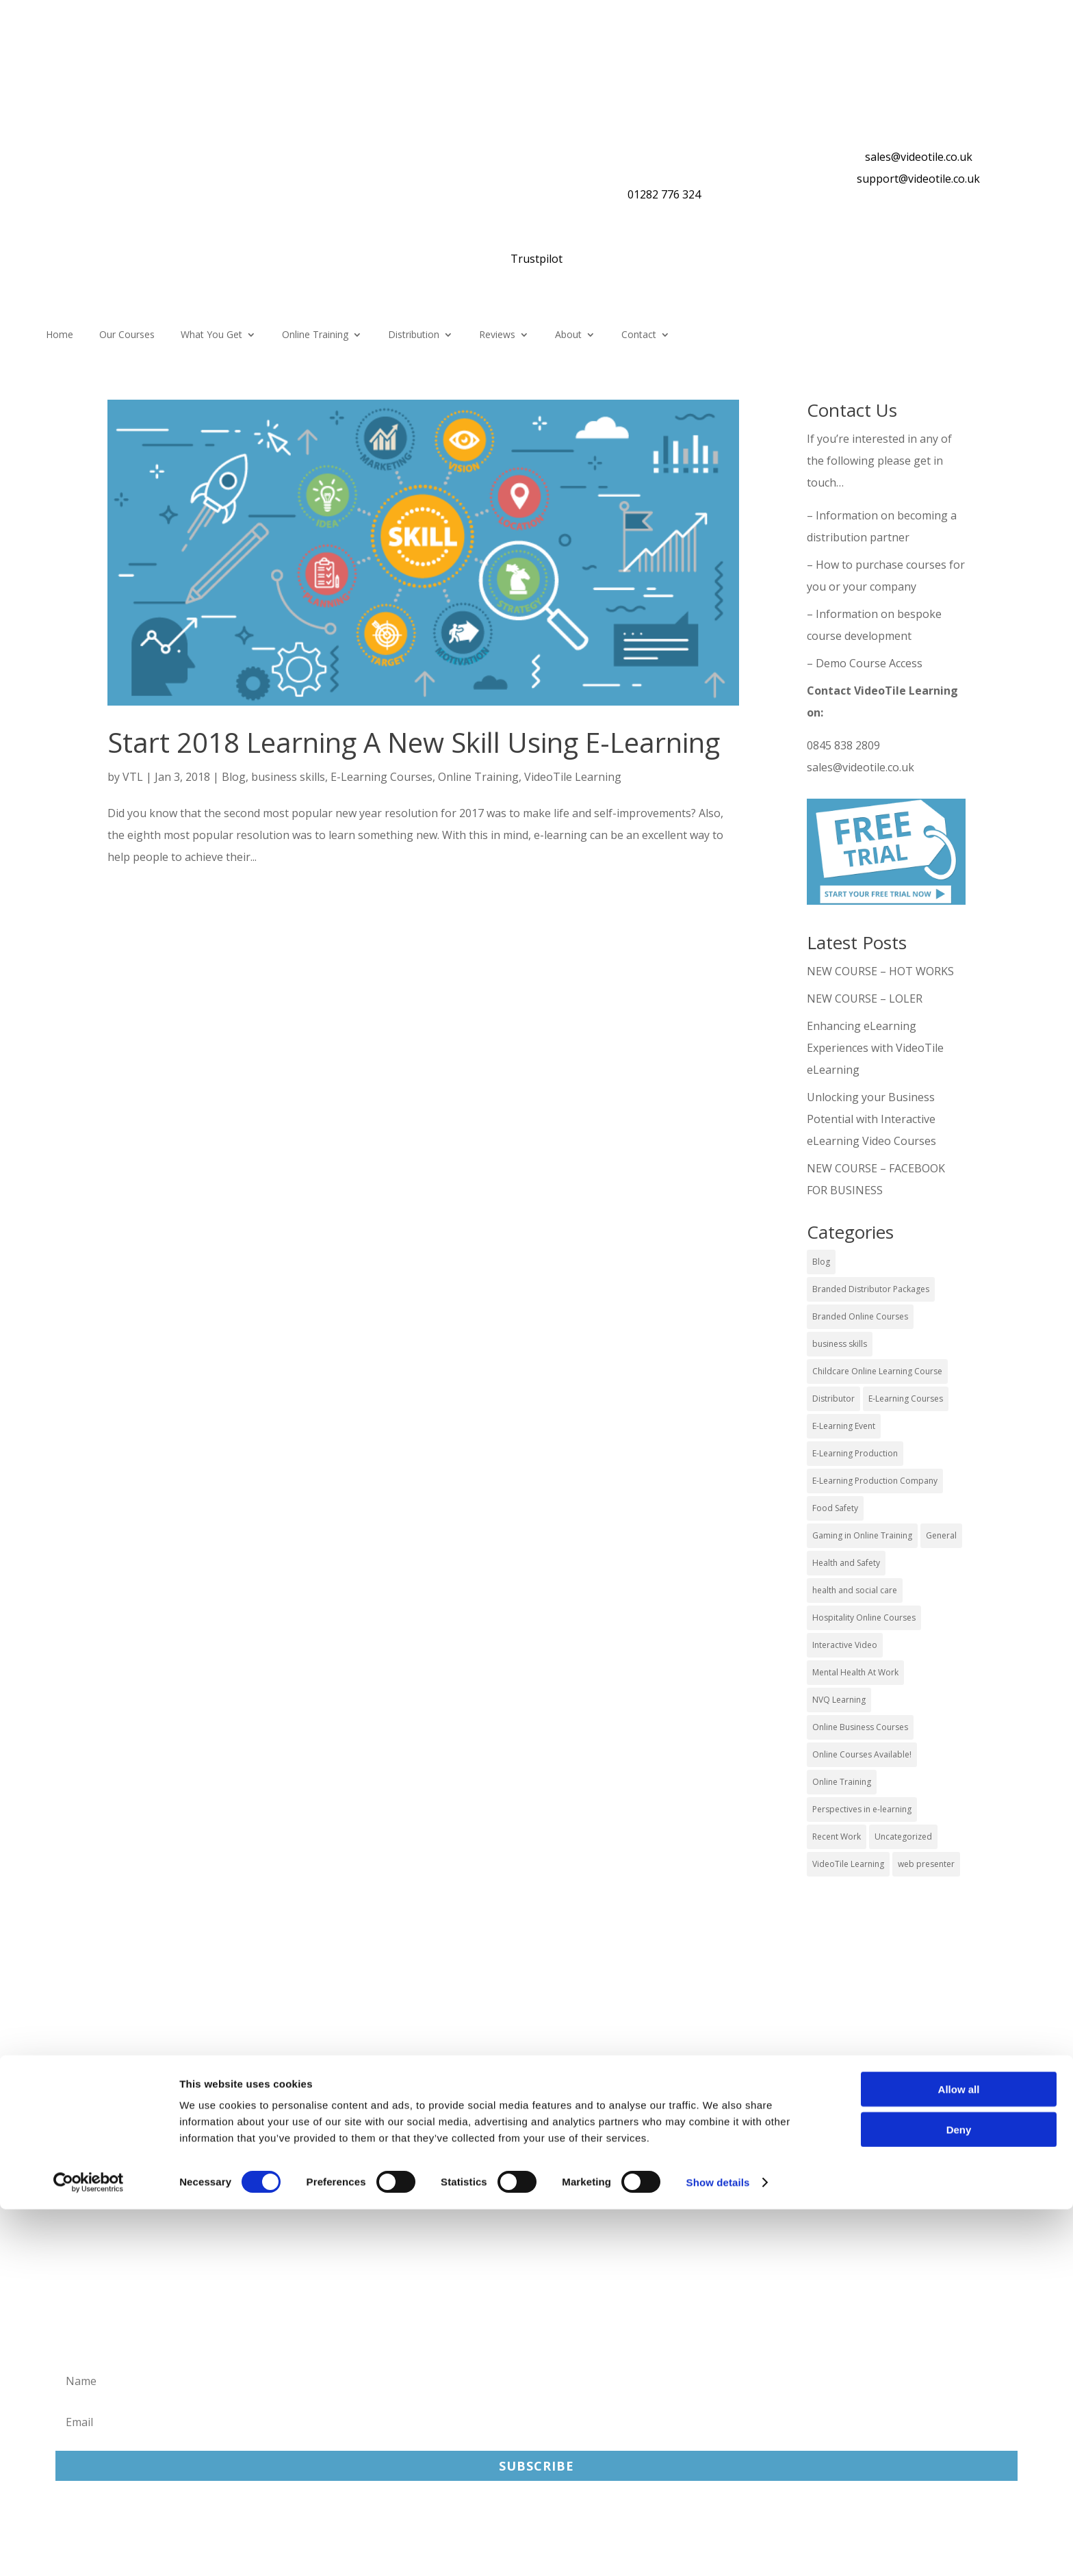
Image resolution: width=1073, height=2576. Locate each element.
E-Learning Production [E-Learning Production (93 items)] (855, 1453)
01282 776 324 (664, 194)
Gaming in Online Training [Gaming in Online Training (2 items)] (862, 1535)
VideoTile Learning (572, 776)
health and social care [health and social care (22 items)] (854, 1590)
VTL (132, 776)
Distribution (413, 335)
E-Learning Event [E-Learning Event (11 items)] (843, 1426)
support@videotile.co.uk (918, 178)
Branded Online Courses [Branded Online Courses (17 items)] (860, 1316)
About (568, 335)
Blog (234, 776)
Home (59, 335)
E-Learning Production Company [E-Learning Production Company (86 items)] (875, 1480)
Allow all (959, 2456)
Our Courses (127, 335)
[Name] (536, 2381)
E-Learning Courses (381, 776)
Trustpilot (536, 258)
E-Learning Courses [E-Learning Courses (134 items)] (905, 1398)
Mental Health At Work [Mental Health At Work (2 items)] (855, 1672)
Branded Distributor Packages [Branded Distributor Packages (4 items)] (870, 1289)
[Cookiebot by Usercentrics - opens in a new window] (88, 2549)
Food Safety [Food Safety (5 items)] (835, 1508)
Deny (959, 2496)
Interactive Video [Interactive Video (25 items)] (844, 1645)
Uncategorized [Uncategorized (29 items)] (903, 1836)
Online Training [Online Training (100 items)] (841, 1782)
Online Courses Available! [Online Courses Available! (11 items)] (862, 1754)
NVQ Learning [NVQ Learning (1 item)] (839, 1699)
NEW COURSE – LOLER (866, 998)
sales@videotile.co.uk (918, 156)
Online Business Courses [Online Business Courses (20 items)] (860, 1727)
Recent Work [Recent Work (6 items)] (836, 1836)
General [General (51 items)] (941, 1535)
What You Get (211, 335)
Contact (638, 335)
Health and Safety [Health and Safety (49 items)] (846, 1563)
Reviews (497, 335)
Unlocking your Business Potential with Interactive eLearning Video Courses (871, 1119)
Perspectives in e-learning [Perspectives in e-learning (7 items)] (862, 1809)
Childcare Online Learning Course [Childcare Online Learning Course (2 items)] (877, 1371)
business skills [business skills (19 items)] (839, 1344)
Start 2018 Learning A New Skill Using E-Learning (413, 742)
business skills (288, 776)
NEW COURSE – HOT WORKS (880, 971)
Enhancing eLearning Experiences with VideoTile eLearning (875, 1047)
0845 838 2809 (843, 745)
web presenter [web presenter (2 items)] (926, 1864)
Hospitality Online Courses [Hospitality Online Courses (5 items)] (864, 1617)
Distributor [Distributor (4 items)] (833, 1398)
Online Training (315, 335)
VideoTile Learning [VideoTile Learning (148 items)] (848, 1864)
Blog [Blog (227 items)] (821, 1261)
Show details (718, 2549)
